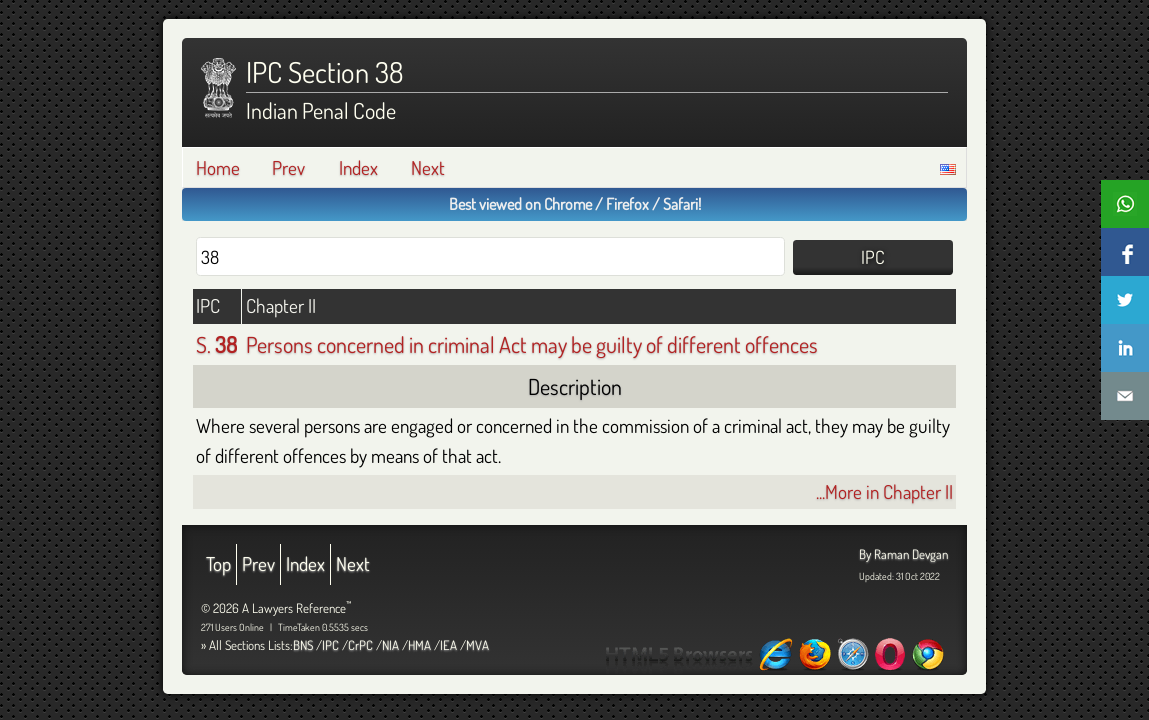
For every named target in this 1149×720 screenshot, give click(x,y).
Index (358, 167)
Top (218, 563)
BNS (303, 645)
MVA (477, 645)
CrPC (360, 645)
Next (428, 167)
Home (218, 167)
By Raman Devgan (903, 554)
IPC (330, 645)
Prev (288, 167)
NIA (390, 645)
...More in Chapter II (884, 491)
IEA (448, 645)
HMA (419, 645)
